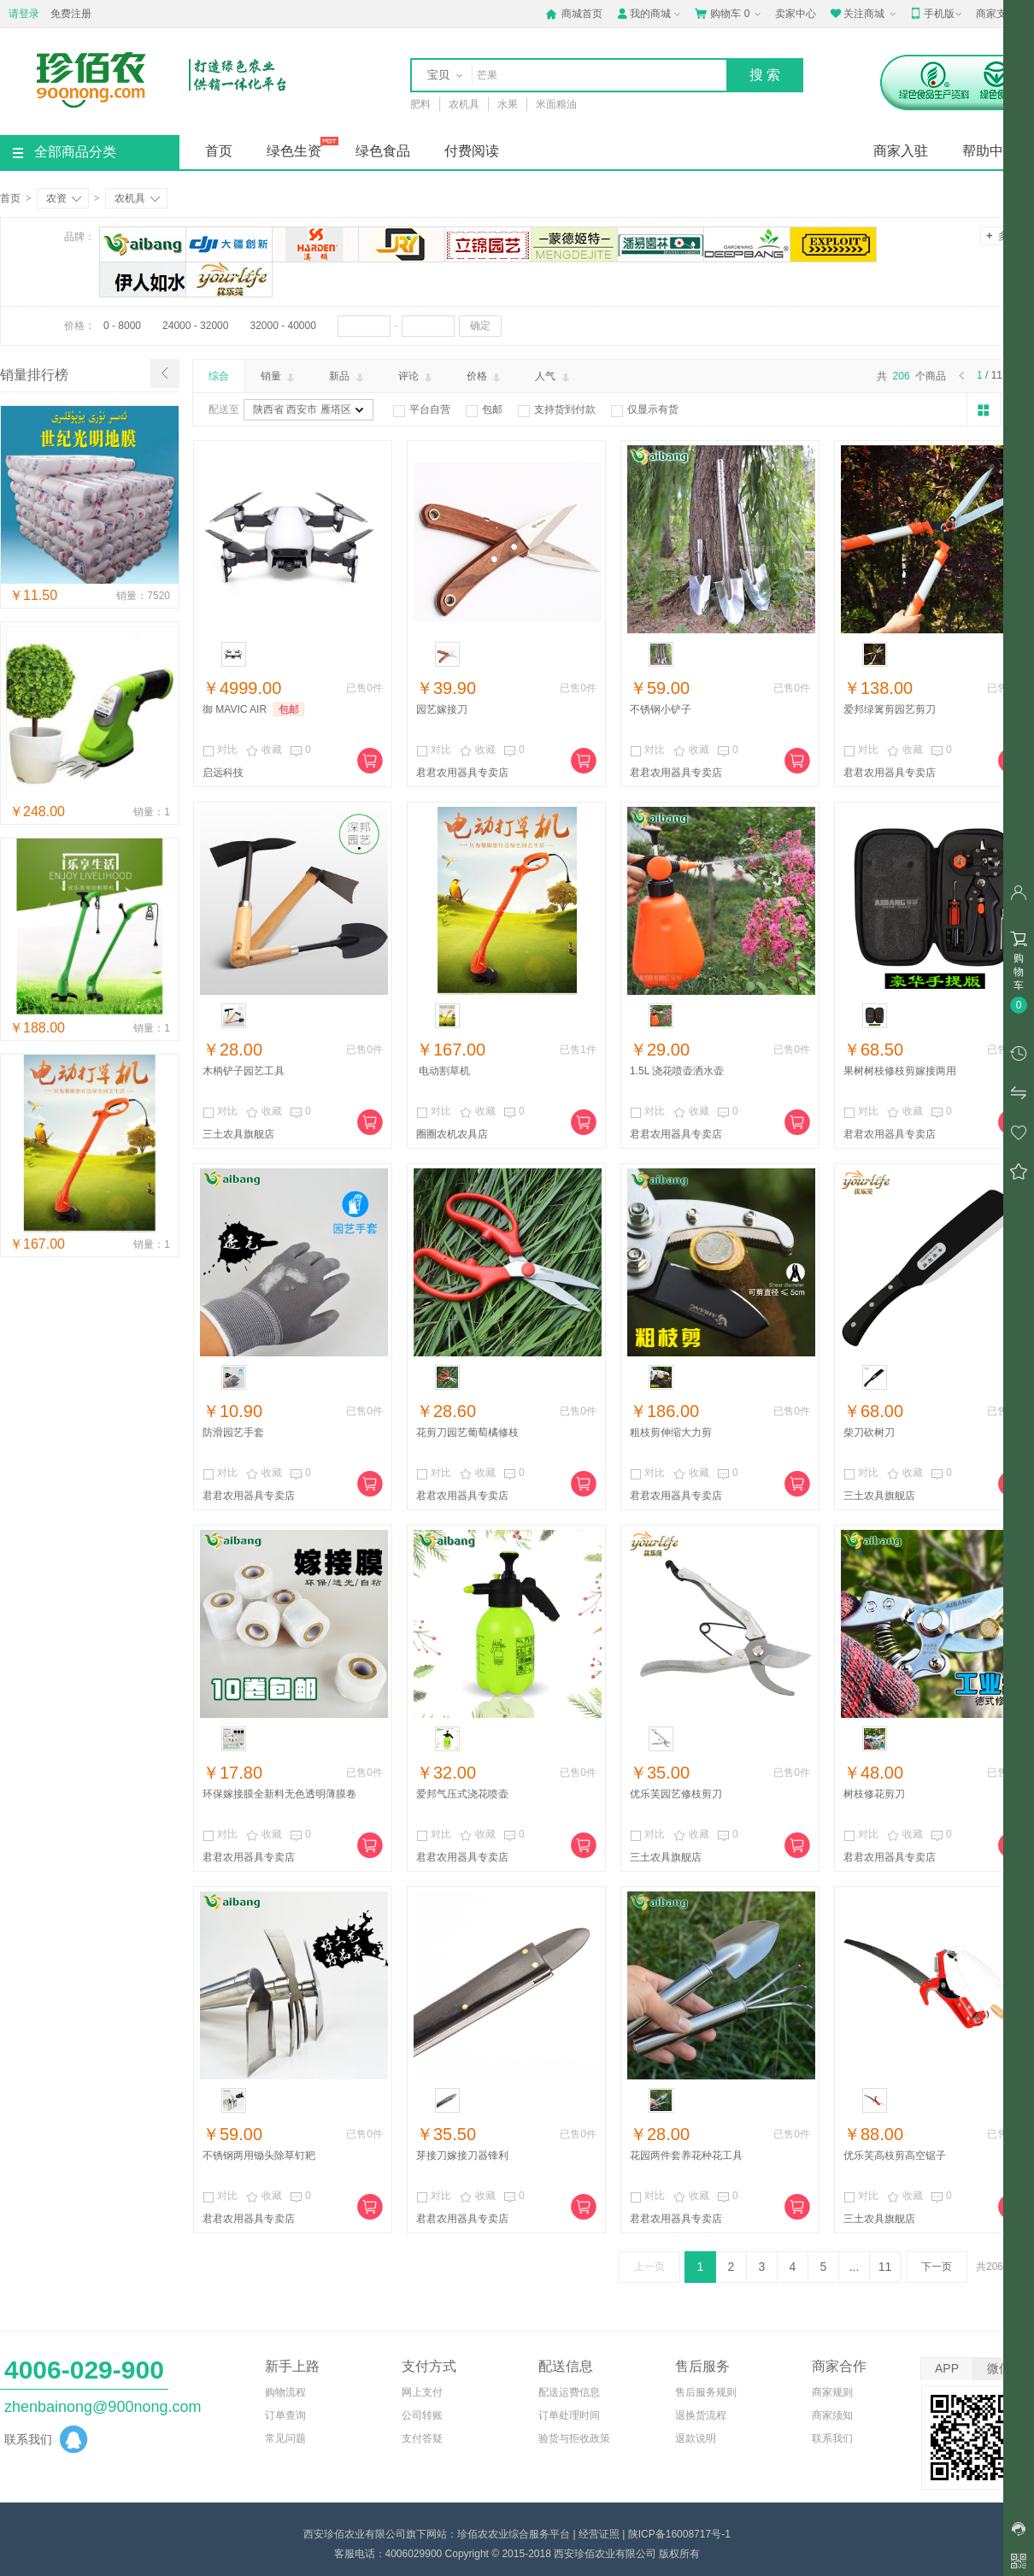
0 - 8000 (122, 326)
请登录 (24, 14)
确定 (480, 326)
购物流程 (285, 2392)
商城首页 (573, 14)
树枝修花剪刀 (874, 1794)
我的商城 (650, 13)
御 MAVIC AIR (235, 709)
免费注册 (70, 14)
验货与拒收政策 (574, 2438)
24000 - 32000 (195, 326)
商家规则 (832, 2392)
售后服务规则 (706, 2392)
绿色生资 (294, 151)
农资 (63, 198)
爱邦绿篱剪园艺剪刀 (889, 709)
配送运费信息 (569, 2392)
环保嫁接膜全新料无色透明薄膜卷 (279, 1794)
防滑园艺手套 (233, 1432)
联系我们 (832, 2438)
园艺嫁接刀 (441, 709)
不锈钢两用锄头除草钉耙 (259, 2155)
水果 (507, 104)
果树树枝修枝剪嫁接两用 (899, 1071)
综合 (219, 376)
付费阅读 (471, 151)
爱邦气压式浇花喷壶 (462, 1794)
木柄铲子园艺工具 (244, 1071)
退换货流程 (700, 2415)
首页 (218, 151)
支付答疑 (422, 2438)
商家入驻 (900, 151)
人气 (553, 377)
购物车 (729, 13)
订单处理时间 (569, 2415)
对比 (220, 750)
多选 (1002, 235)
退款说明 (695, 2438)
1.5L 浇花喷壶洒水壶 (677, 1071)
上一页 (649, 2267)
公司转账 (422, 2415)
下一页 (936, 2267)
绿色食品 (382, 151)
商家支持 (1003, 14)
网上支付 (422, 2392)
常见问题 (285, 2438)
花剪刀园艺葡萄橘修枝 (467, 1432)
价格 (485, 377)
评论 (416, 377)
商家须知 (832, 2415)
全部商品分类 (64, 151)
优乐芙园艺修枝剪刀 (676, 1794)
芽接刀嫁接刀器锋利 (462, 2155)
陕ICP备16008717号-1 (679, 2534)
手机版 (937, 13)
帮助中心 (989, 151)
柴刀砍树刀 (869, 1432)
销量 (279, 377)
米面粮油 (556, 104)
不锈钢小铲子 (660, 709)
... (854, 2266)
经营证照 (599, 2534)
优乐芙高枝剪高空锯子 (894, 2155)
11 (885, 2266)
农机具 (464, 104)
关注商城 (864, 13)
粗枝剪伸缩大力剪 (671, 1432)
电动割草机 (443, 1071)
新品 (347, 377)
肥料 (420, 104)
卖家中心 (795, 14)
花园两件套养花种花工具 (686, 2155)
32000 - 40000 (282, 326)
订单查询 (285, 2415)
